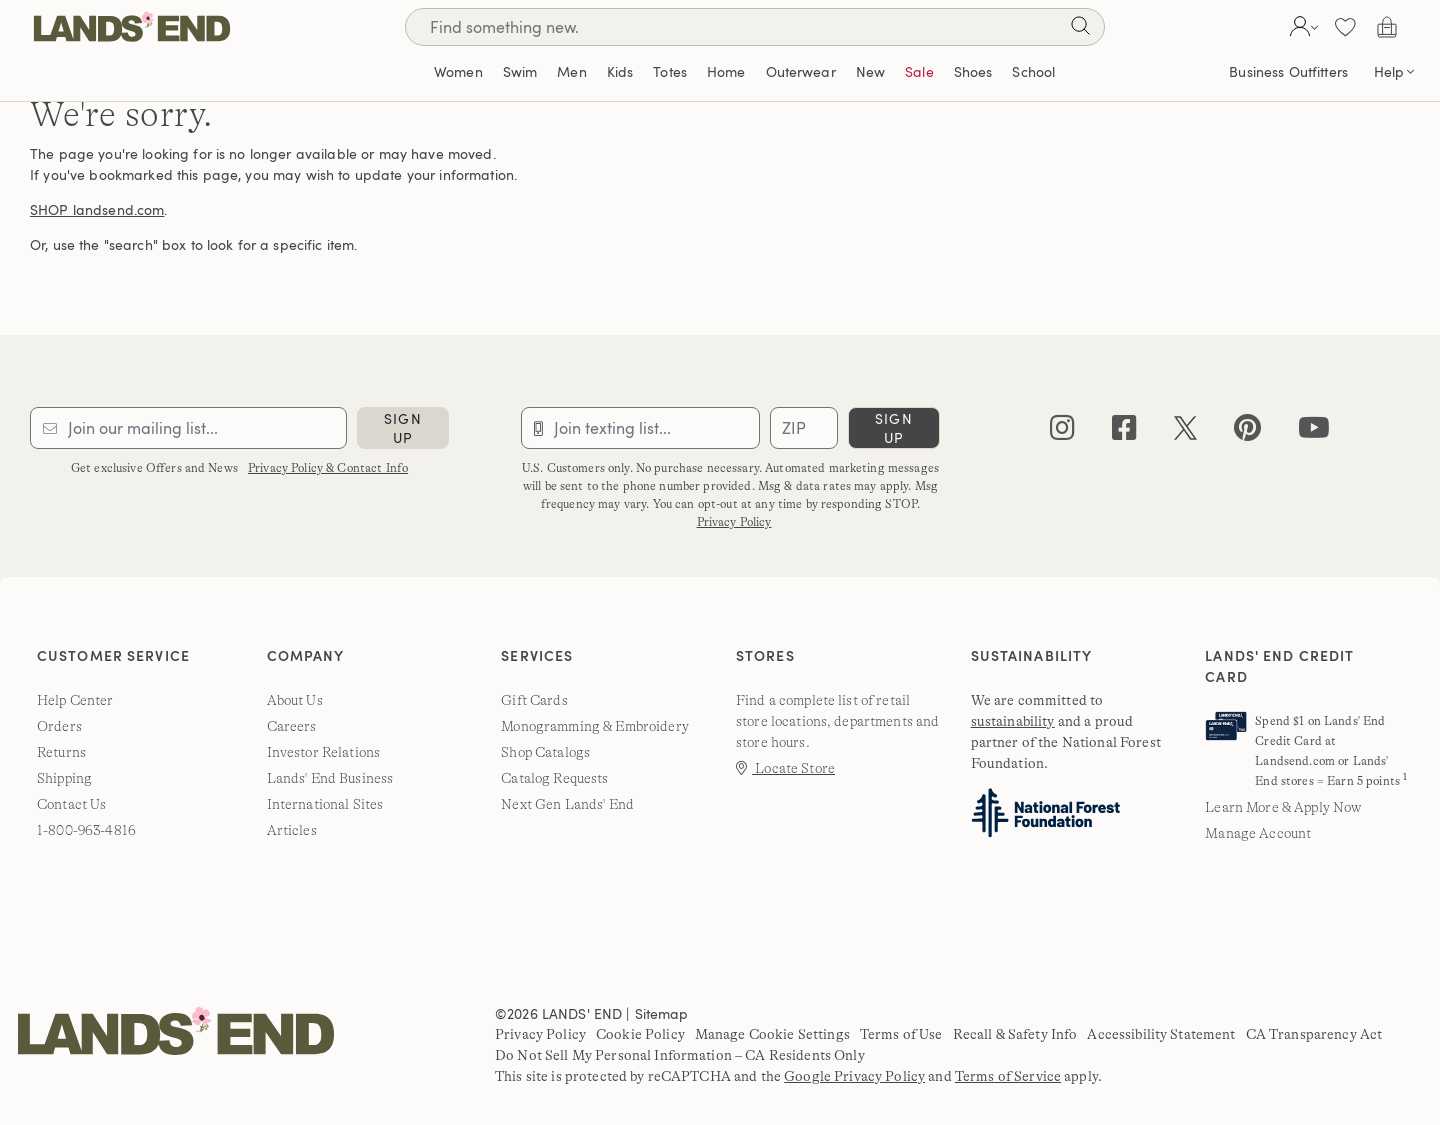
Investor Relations (324, 752)
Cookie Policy (640, 1034)
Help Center (75, 700)
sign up (402, 428)
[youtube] (1314, 432)
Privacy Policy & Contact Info (328, 468)
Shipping (64, 778)
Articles (292, 830)
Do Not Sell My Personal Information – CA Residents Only (680, 1055)
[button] (1301, 27)
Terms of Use (901, 1034)
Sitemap (662, 1013)
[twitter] (1185, 432)
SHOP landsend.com (97, 209)
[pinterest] (1247, 432)
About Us (295, 700)
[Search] (1080, 29)
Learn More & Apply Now (1283, 807)
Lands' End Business (330, 778)
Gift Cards (534, 700)
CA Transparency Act (1314, 1034)
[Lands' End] (132, 26)
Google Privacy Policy (854, 1076)
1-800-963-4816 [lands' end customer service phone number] (86, 830)
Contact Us (71, 804)
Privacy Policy (734, 522)
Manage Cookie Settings (772, 1034)
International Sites (325, 804)
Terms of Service (1008, 1076)
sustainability (1013, 721)
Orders (59, 726)
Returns (61, 752)
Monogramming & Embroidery (595, 726)
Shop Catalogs (545, 752)
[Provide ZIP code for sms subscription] (804, 428)
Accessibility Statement (1161, 1034)
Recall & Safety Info (1015, 1034)
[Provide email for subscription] (188, 428)
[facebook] (1124, 432)
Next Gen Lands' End (567, 804)
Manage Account (1258, 833)
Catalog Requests (554, 778)
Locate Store (785, 768)
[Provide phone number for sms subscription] (640, 428)
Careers (292, 726)
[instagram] (1062, 432)
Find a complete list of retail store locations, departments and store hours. (837, 721)
